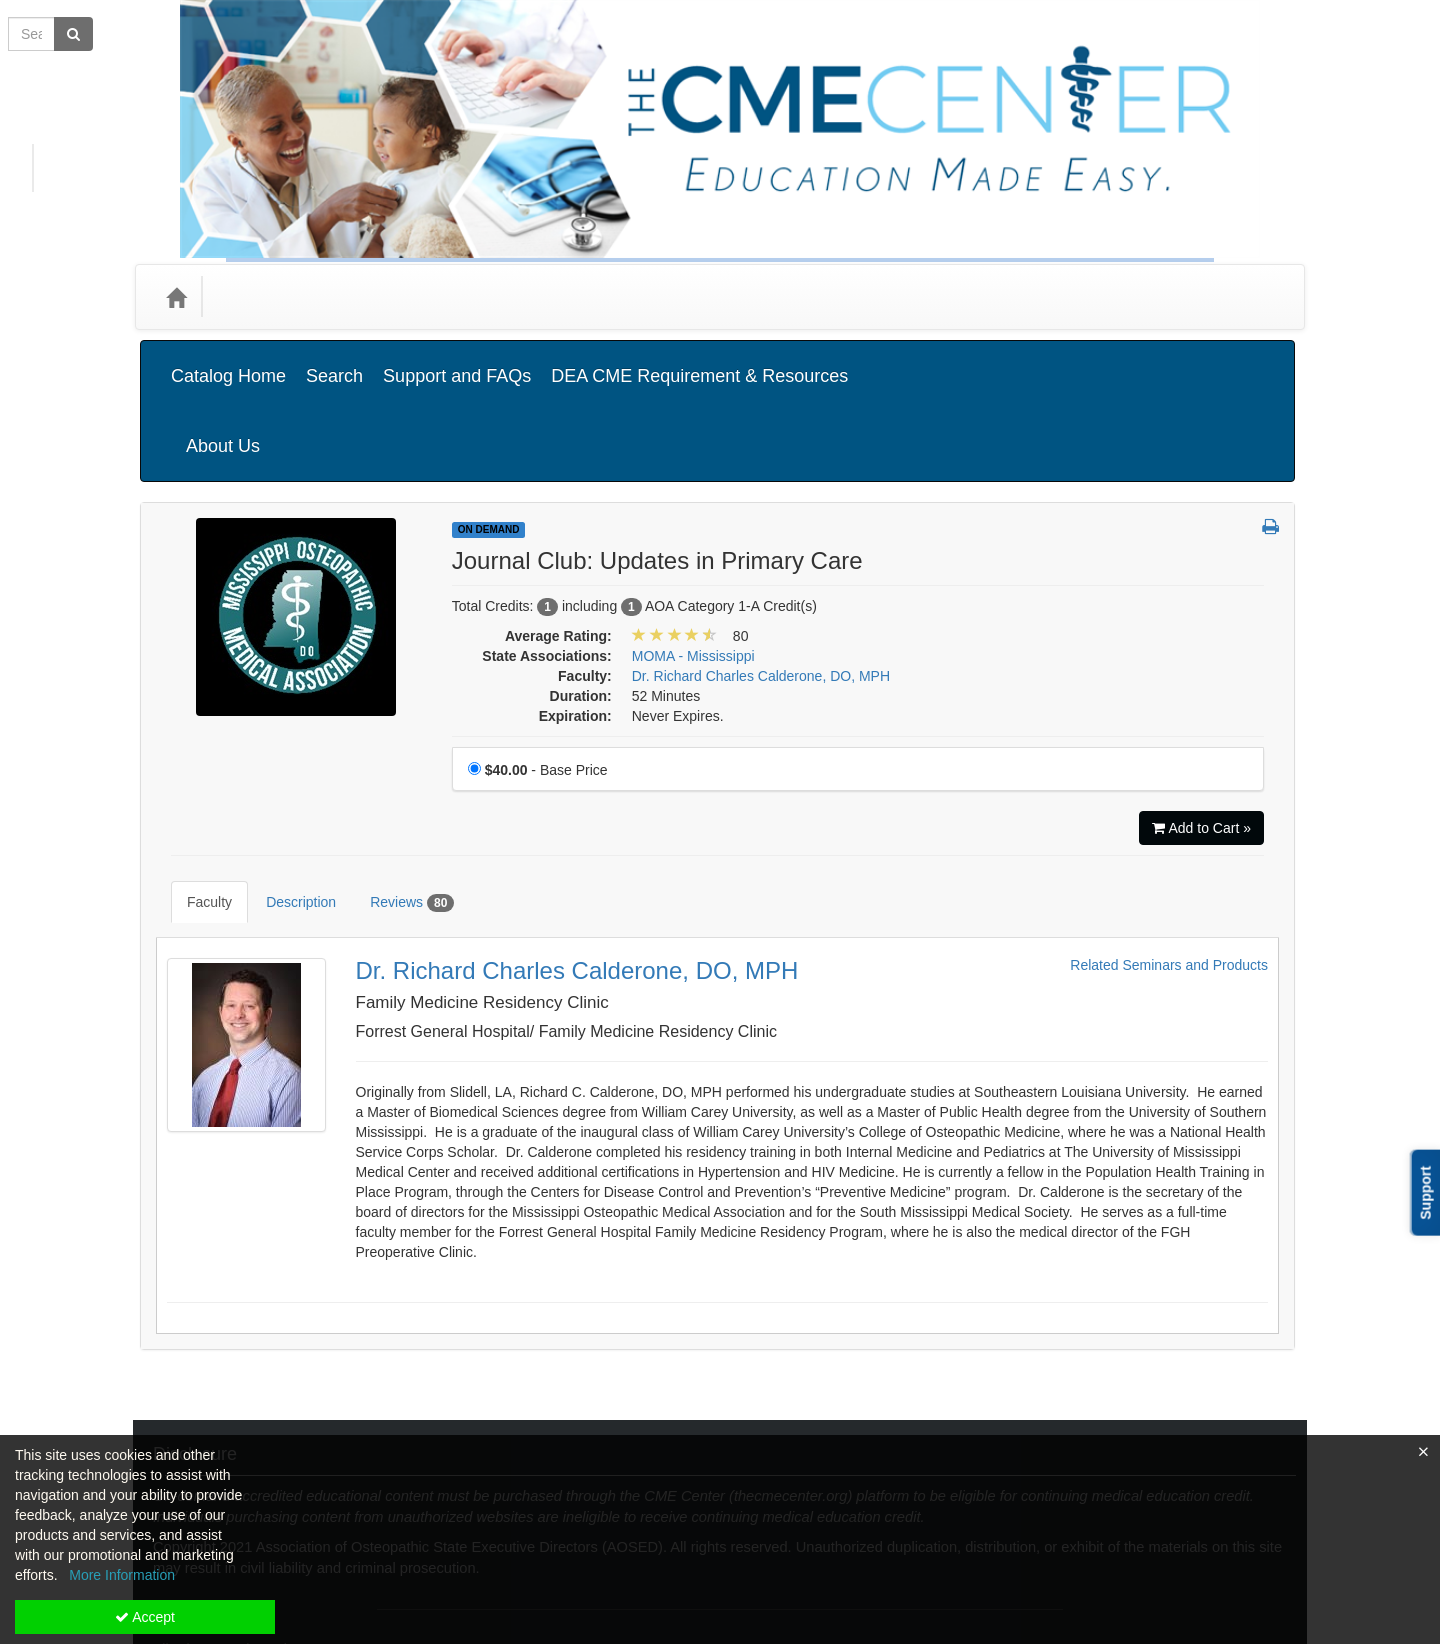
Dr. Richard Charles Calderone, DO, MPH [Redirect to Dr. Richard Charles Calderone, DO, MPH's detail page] (577, 840)
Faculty (194, 787)
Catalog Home (228, 361)
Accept (145, 1617)
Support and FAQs (457, 361)
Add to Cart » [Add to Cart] (1202, 728)
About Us (1239, 361)
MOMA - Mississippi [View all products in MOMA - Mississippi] (693, 556)
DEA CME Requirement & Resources (699, 361)
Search (334, 361)
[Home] (176, 297)
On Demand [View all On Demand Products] (489, 429)
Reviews (397, 788)
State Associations (502, 296)
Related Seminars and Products (1169, 835)
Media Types (369, 296)
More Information (122, 1575)
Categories (261, 296)
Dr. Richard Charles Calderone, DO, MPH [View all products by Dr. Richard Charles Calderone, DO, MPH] (761, 576)
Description (286, 787)
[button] (1270, 428)
